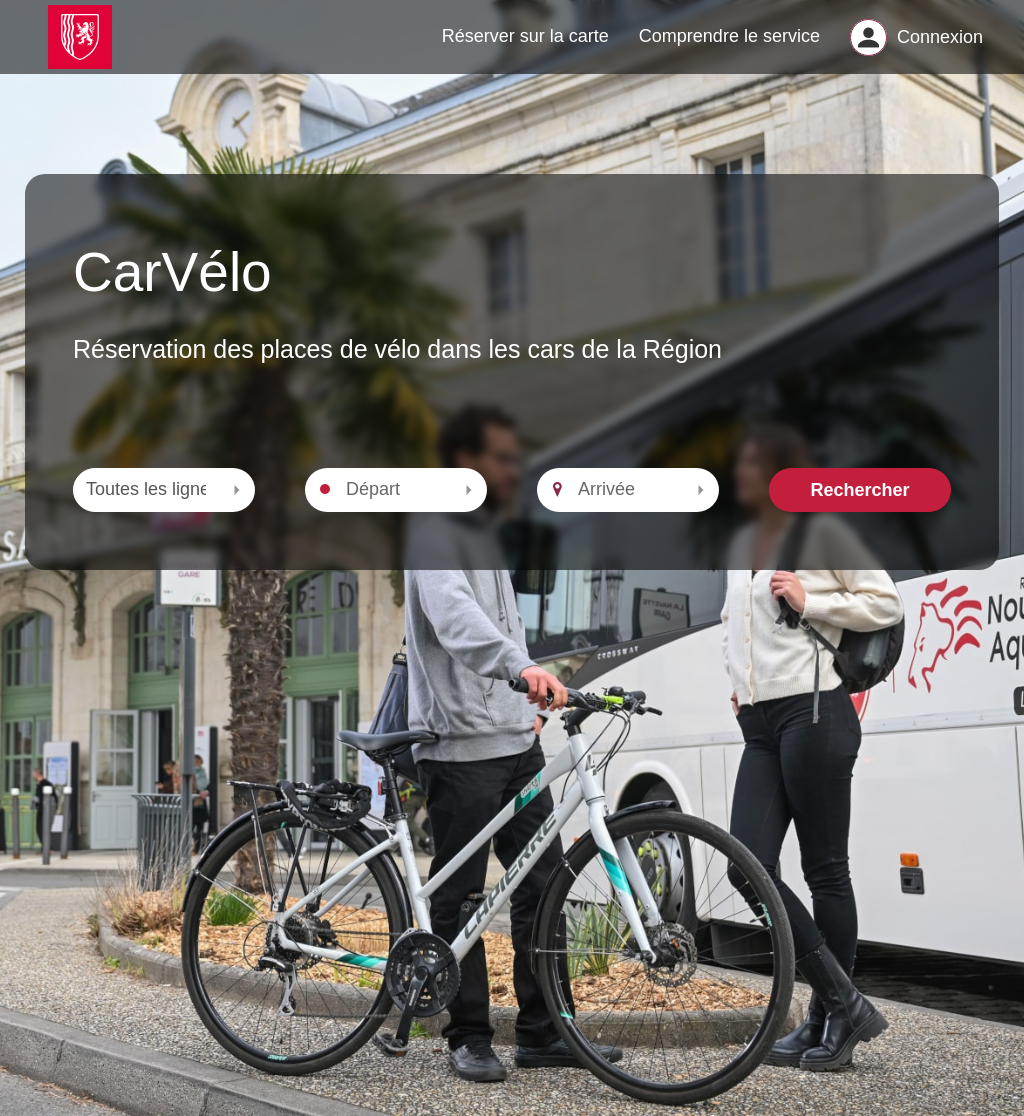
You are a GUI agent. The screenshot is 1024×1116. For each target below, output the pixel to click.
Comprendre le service (729, 46)
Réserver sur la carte (525, 46)
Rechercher (859, 510)
